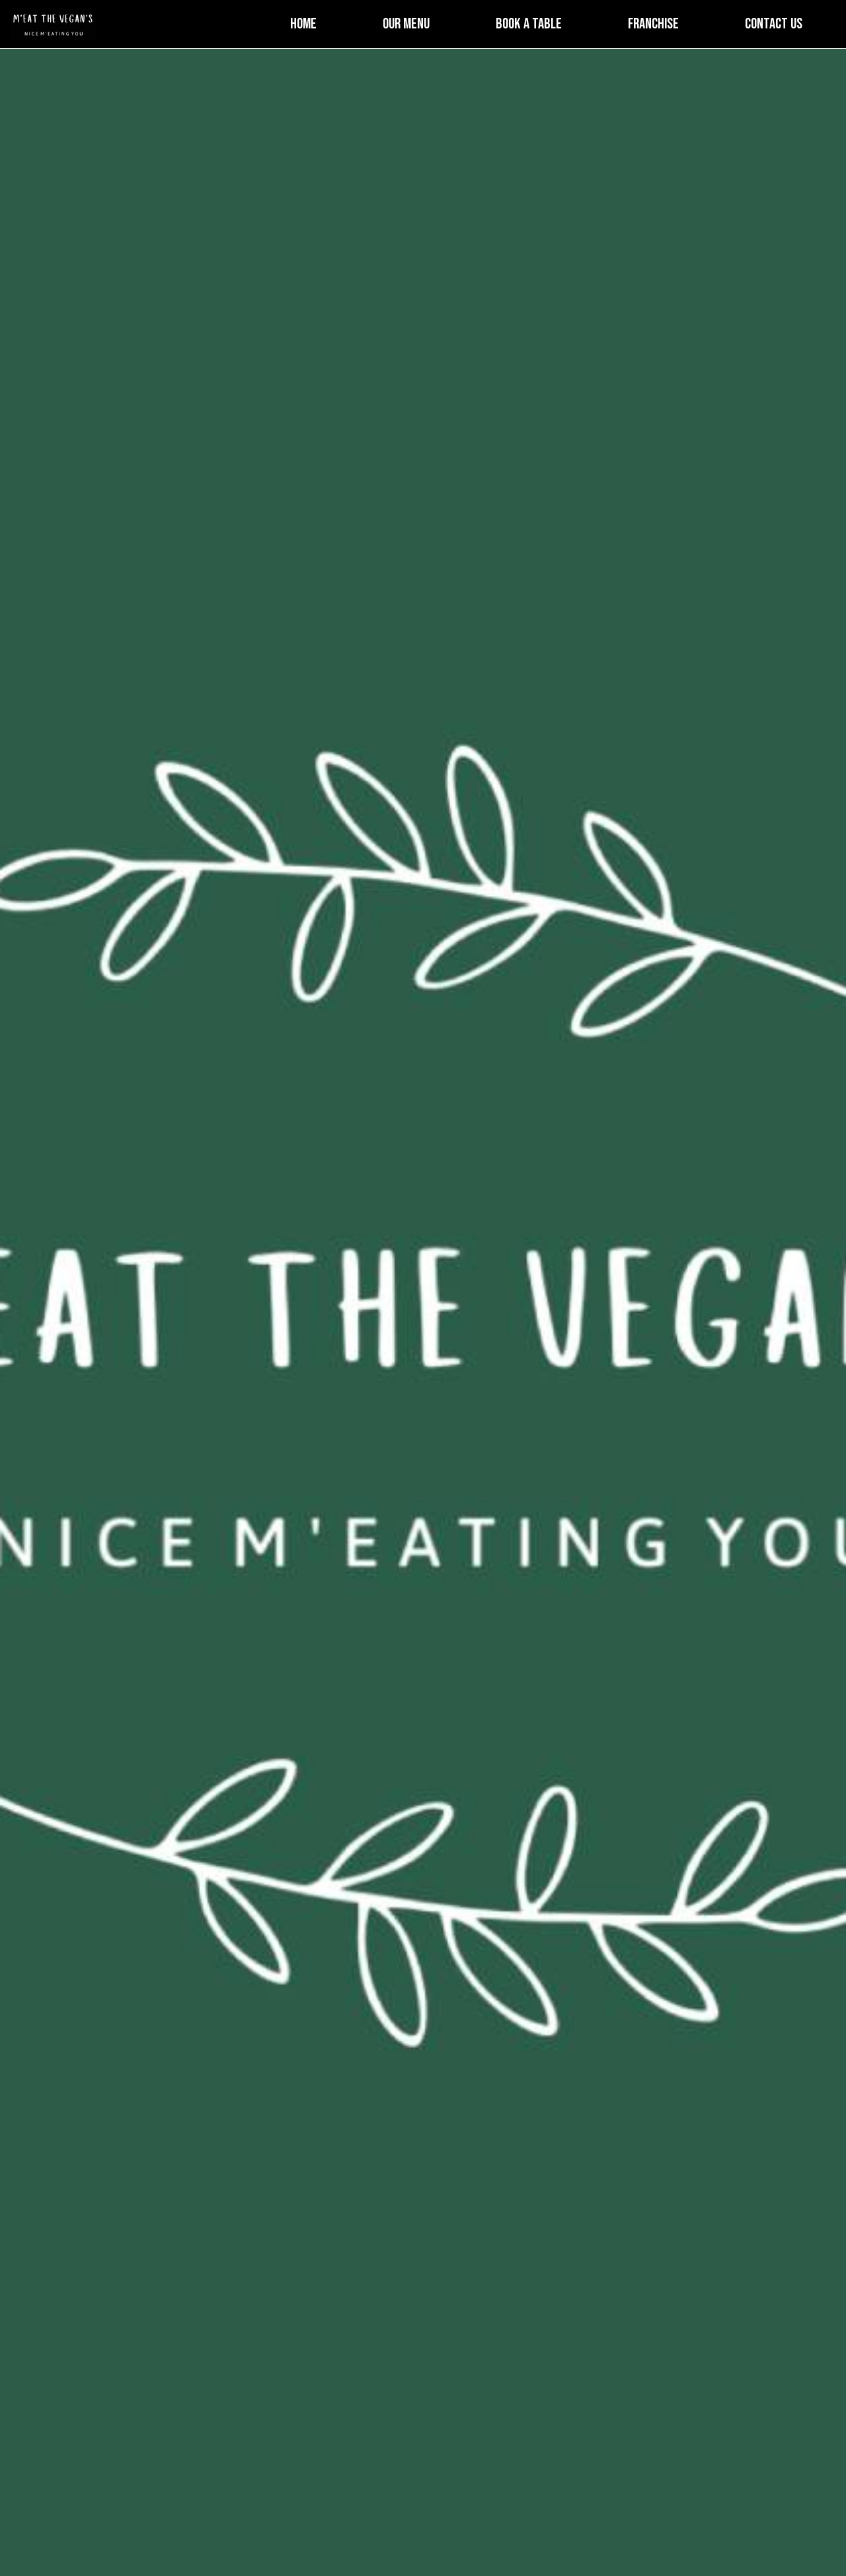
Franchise (653, 24)
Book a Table (529, 24)
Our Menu (406, 24)
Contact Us (773, 24)
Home (303, 24)
